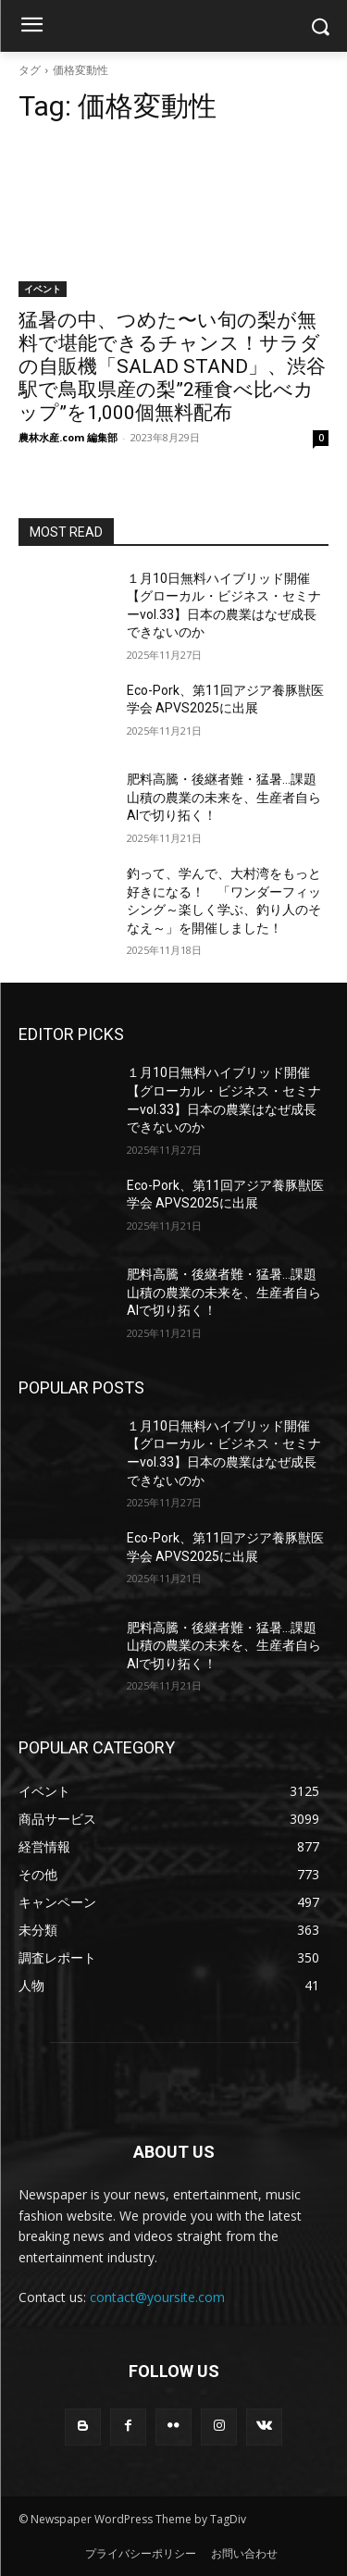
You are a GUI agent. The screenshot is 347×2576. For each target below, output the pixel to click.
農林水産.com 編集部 (68, 437)
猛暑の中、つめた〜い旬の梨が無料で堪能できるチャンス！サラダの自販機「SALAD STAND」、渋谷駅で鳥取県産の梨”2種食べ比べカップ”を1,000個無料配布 (172, 366)
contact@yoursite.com (157, 2297)
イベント (42, 288)
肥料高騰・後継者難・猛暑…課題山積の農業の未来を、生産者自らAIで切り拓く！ (224, 797)
